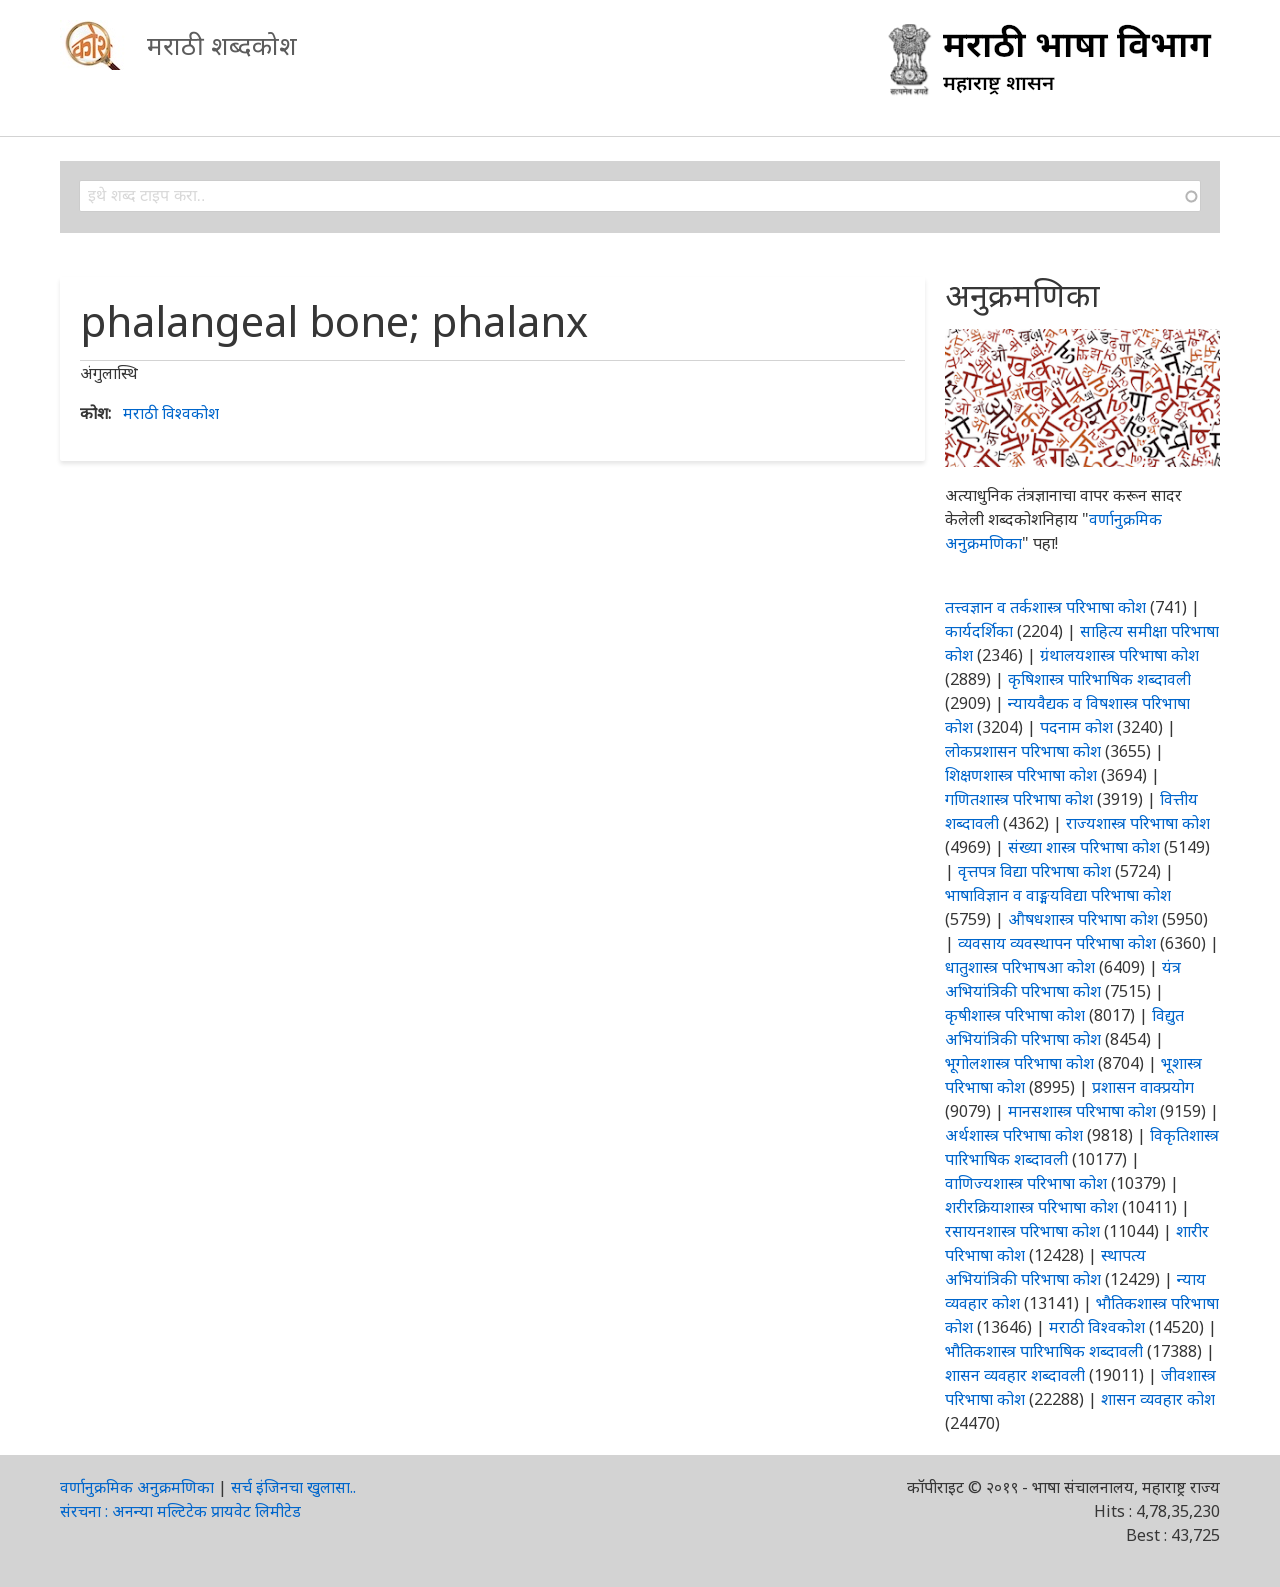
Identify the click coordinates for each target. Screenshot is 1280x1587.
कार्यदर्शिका (979, 631)
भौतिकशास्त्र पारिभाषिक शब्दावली (1044, 1351)
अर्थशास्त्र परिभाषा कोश (1014, 1135)
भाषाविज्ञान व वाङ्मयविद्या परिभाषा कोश (1058, 895)
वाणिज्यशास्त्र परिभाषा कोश (1026, 1183)
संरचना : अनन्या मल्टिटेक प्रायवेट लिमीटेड (180, 1511)
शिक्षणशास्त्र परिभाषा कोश (1021, 775)
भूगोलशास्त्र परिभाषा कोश (1019, 1063)
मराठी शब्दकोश (222, 45)
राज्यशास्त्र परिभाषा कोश (1138, 823)
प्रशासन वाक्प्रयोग (1143, 1087)
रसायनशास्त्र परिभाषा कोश (1022, 1231)
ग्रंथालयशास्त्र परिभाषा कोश (1119, 655)
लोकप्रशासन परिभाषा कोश (1023, 751)
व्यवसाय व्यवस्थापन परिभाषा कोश (1057, 943)
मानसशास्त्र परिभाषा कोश (1082, 1111)
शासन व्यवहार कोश (1158, 1399)
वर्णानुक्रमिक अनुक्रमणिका (137, 1487)
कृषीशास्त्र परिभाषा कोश (1015, 1015)
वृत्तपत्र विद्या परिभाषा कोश (1034, 871)
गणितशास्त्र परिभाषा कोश (1019, 799)
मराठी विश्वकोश (171, 413)
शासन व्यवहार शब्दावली (1015, 1375)
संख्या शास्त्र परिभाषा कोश (1084, 847)
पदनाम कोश (1076, 727)
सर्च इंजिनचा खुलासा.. (293, 1487)
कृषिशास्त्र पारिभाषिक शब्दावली (1099, 679)
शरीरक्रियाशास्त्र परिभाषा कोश (1031, 1207)
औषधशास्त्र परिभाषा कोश (1083, 919)
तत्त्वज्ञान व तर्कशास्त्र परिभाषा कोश (1045, 607)
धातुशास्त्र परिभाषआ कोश (1020, 967)
